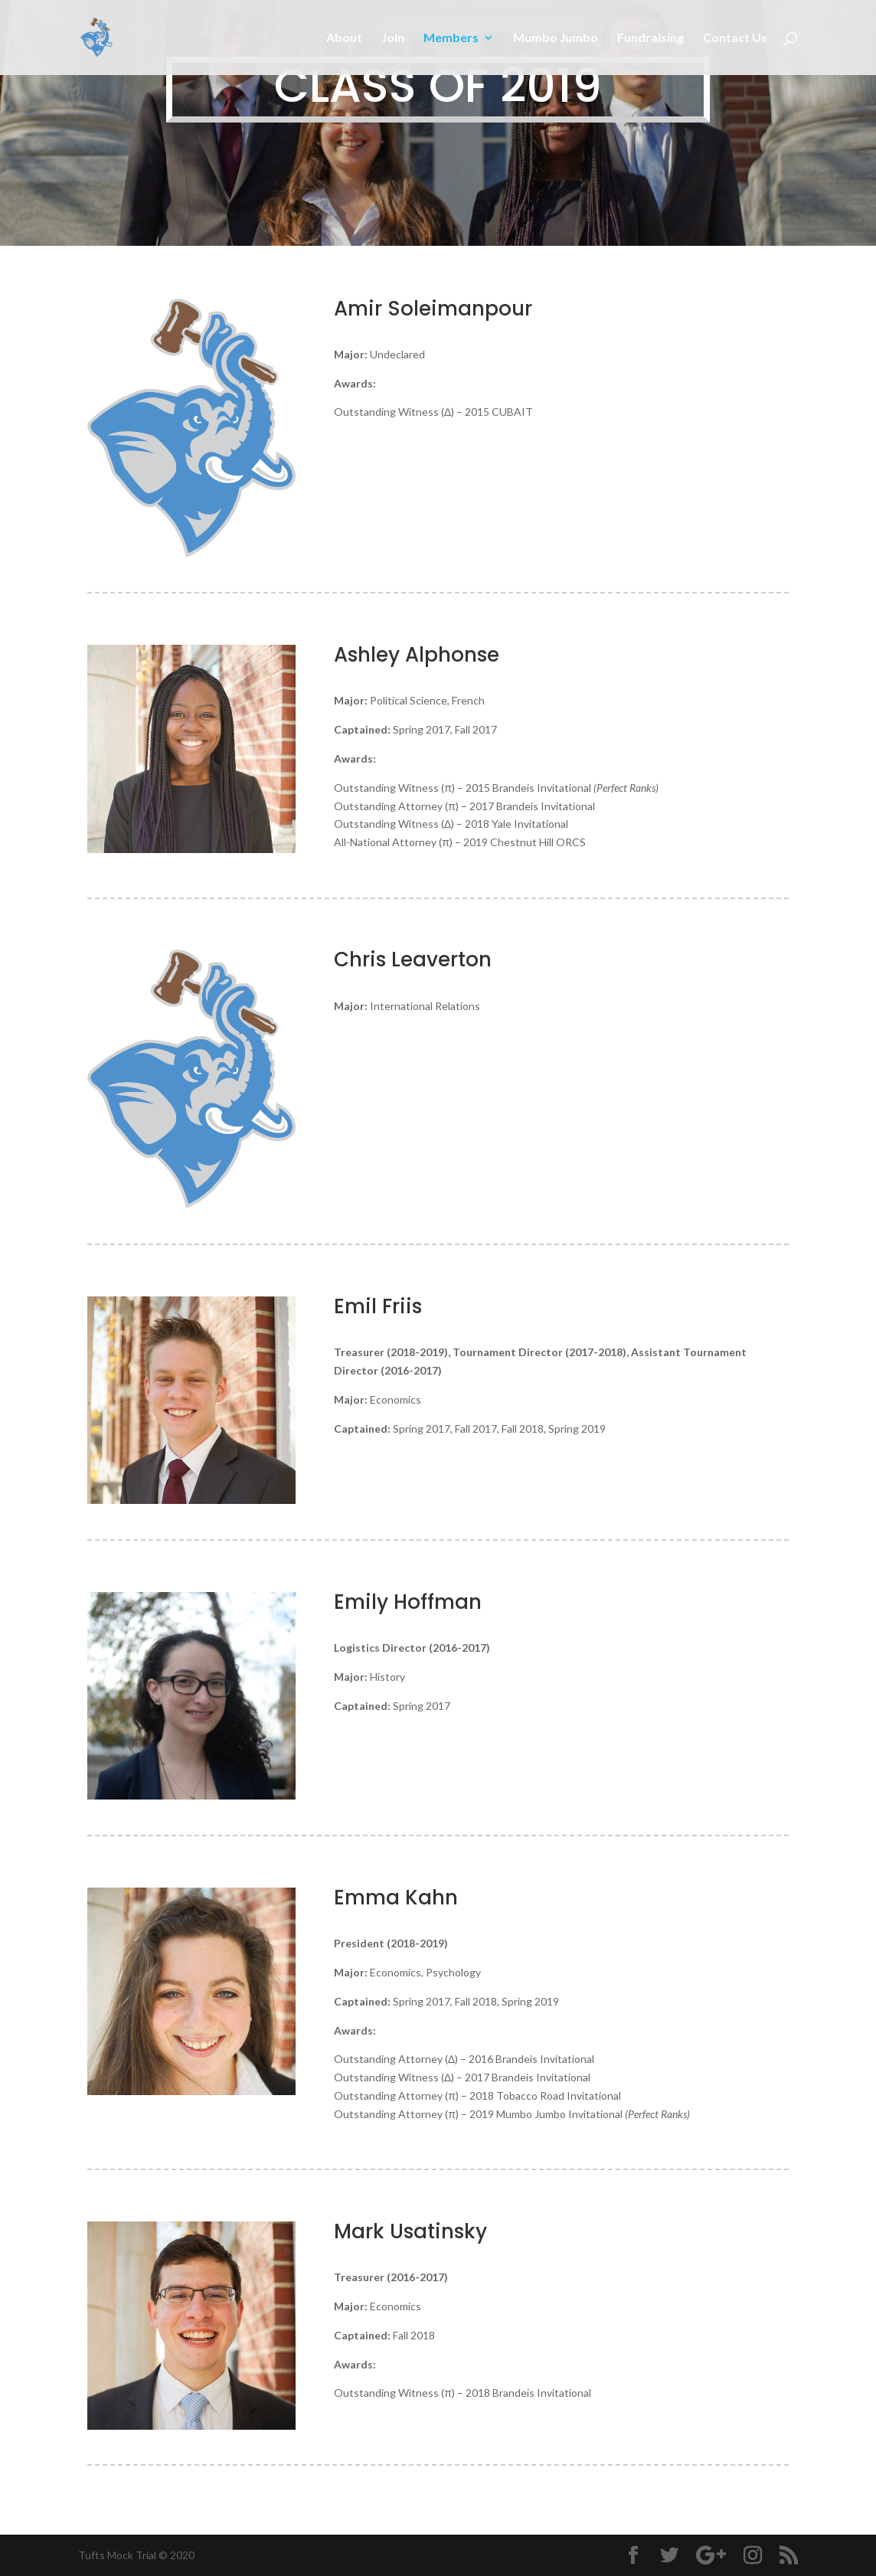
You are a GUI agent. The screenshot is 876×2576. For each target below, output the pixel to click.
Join (392, 38)
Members (451, 38)
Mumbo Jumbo (555, 38)
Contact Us (735, 38)
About (344, 38)
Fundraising (650, 38)
